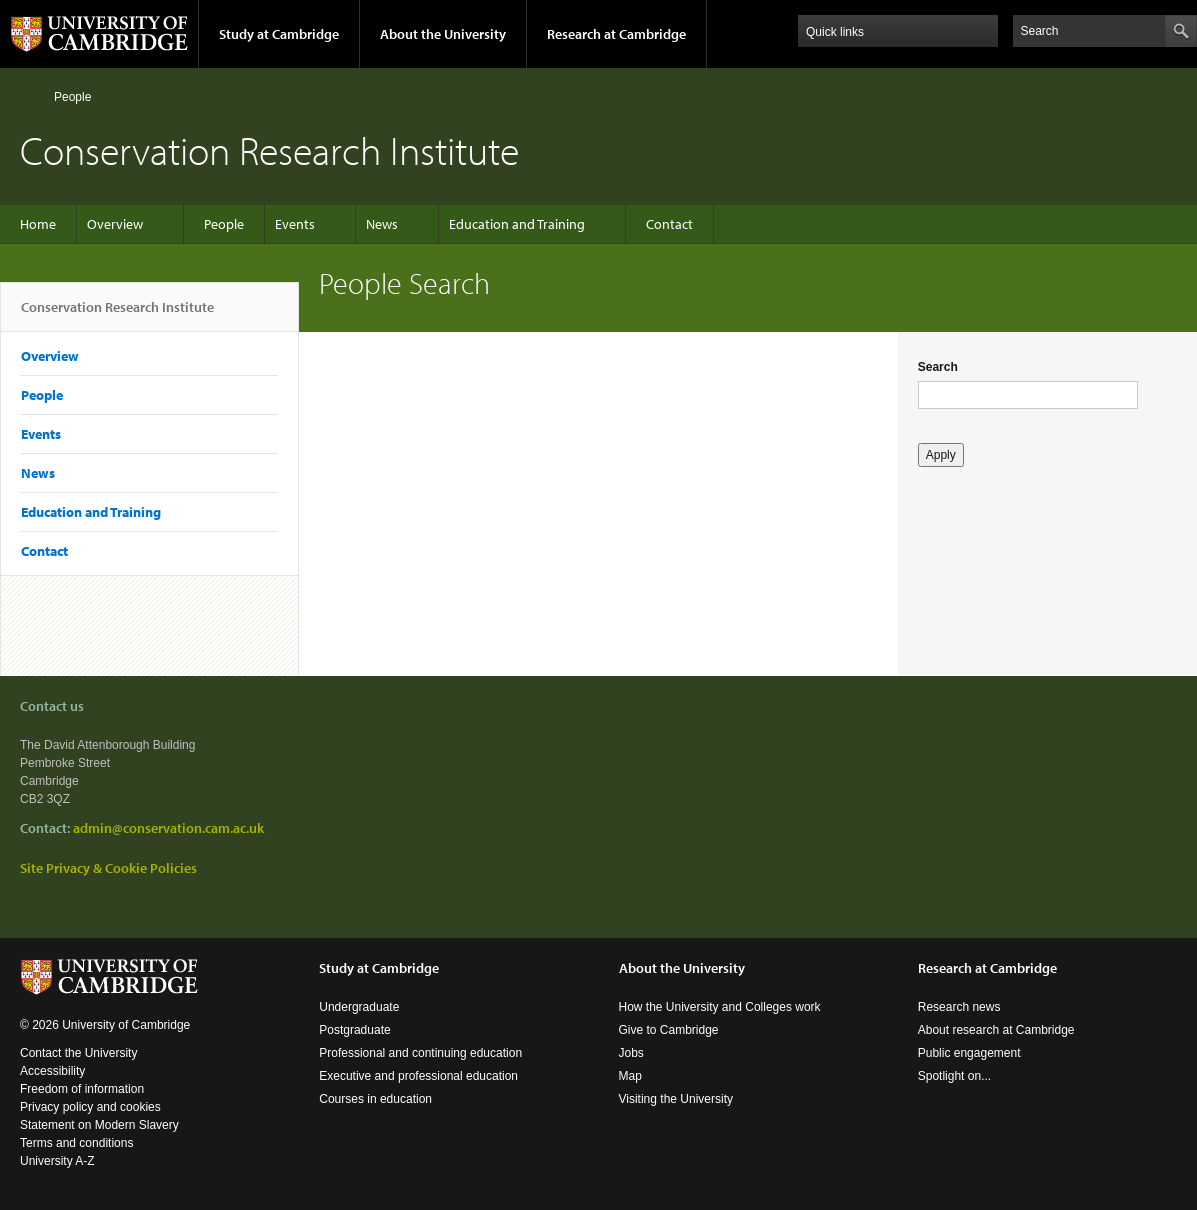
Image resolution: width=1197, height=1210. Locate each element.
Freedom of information (82, 1089)
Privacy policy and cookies (90, 1107)
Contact (669, 224)
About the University (443, 34)
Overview (115, 224)
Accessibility (52, 1071)
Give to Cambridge (669, 1030)
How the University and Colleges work (720, 1007)
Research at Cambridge (616, 34)
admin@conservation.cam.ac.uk (168, 828)
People (72, 97)
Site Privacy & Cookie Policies (108, 868)
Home (28, 96)
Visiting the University (676, 1099)
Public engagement (969, 1053)
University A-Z (57, 1161)
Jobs (631, 1053)
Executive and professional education (418, 1076)
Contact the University (78, 1053)
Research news (959, 1007)
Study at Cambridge (279, 34)
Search (938, 367)
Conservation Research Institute (117, 315)
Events (295, 224)
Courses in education (375, 1099)
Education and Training (517, 224)
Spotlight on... (954, 1076)
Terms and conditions (76, 1143)
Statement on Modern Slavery (99, 1125)
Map (630, 1076)
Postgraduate (354, 1030)
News (382, 224)
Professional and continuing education (420, 1053)
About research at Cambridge (996, 1030)
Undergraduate (359, 1007)
